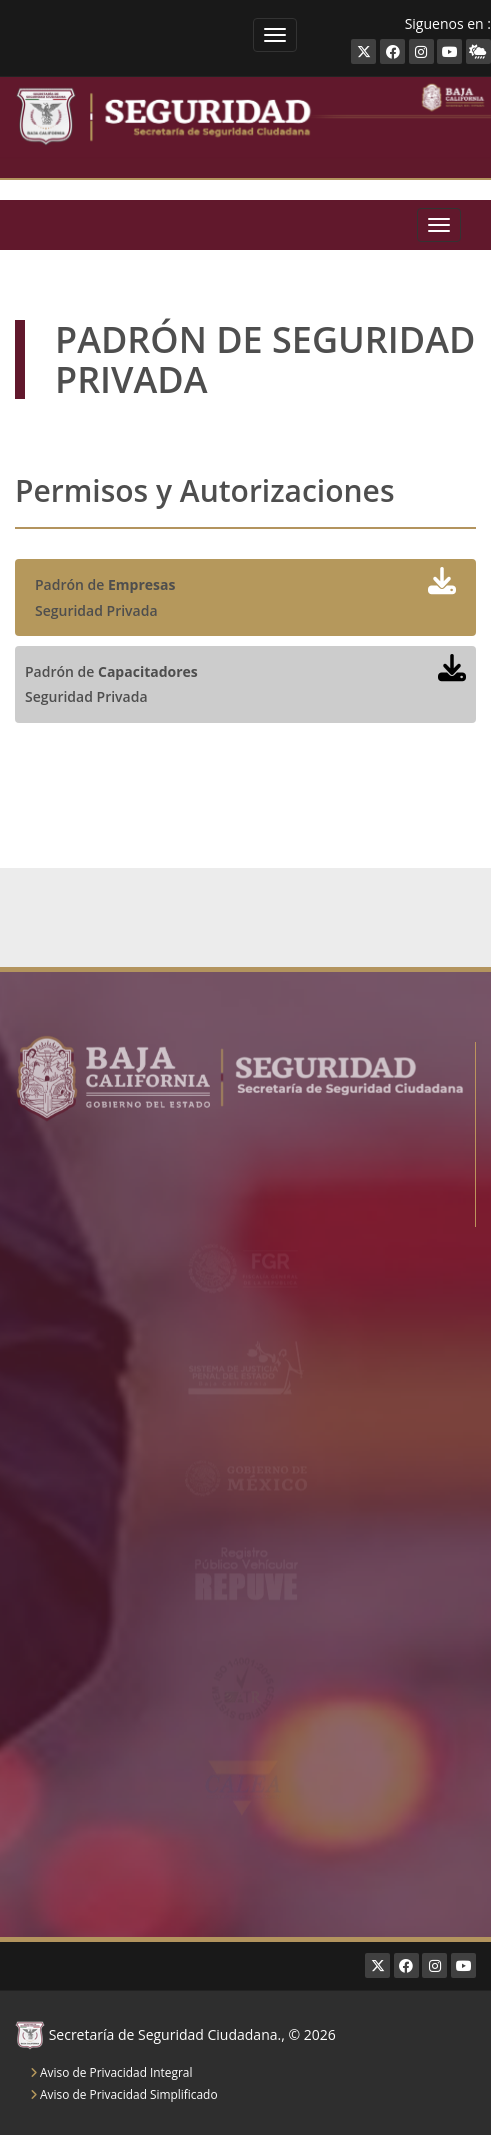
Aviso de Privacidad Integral (111, 2072)
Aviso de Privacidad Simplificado (124, 2094)
